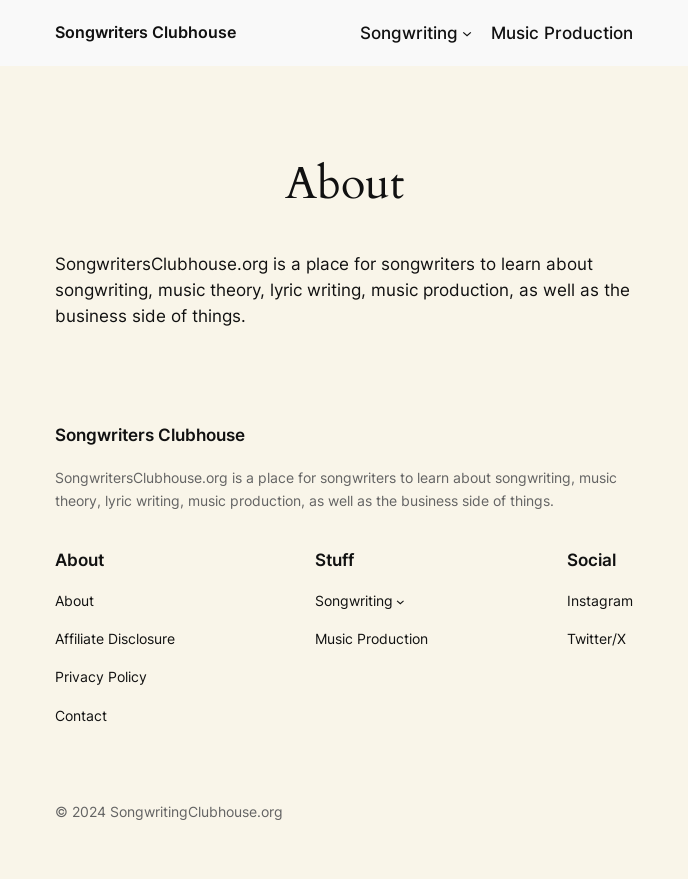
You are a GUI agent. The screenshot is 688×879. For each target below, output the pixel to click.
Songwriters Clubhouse (145, 32)
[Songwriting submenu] (467, 33)
